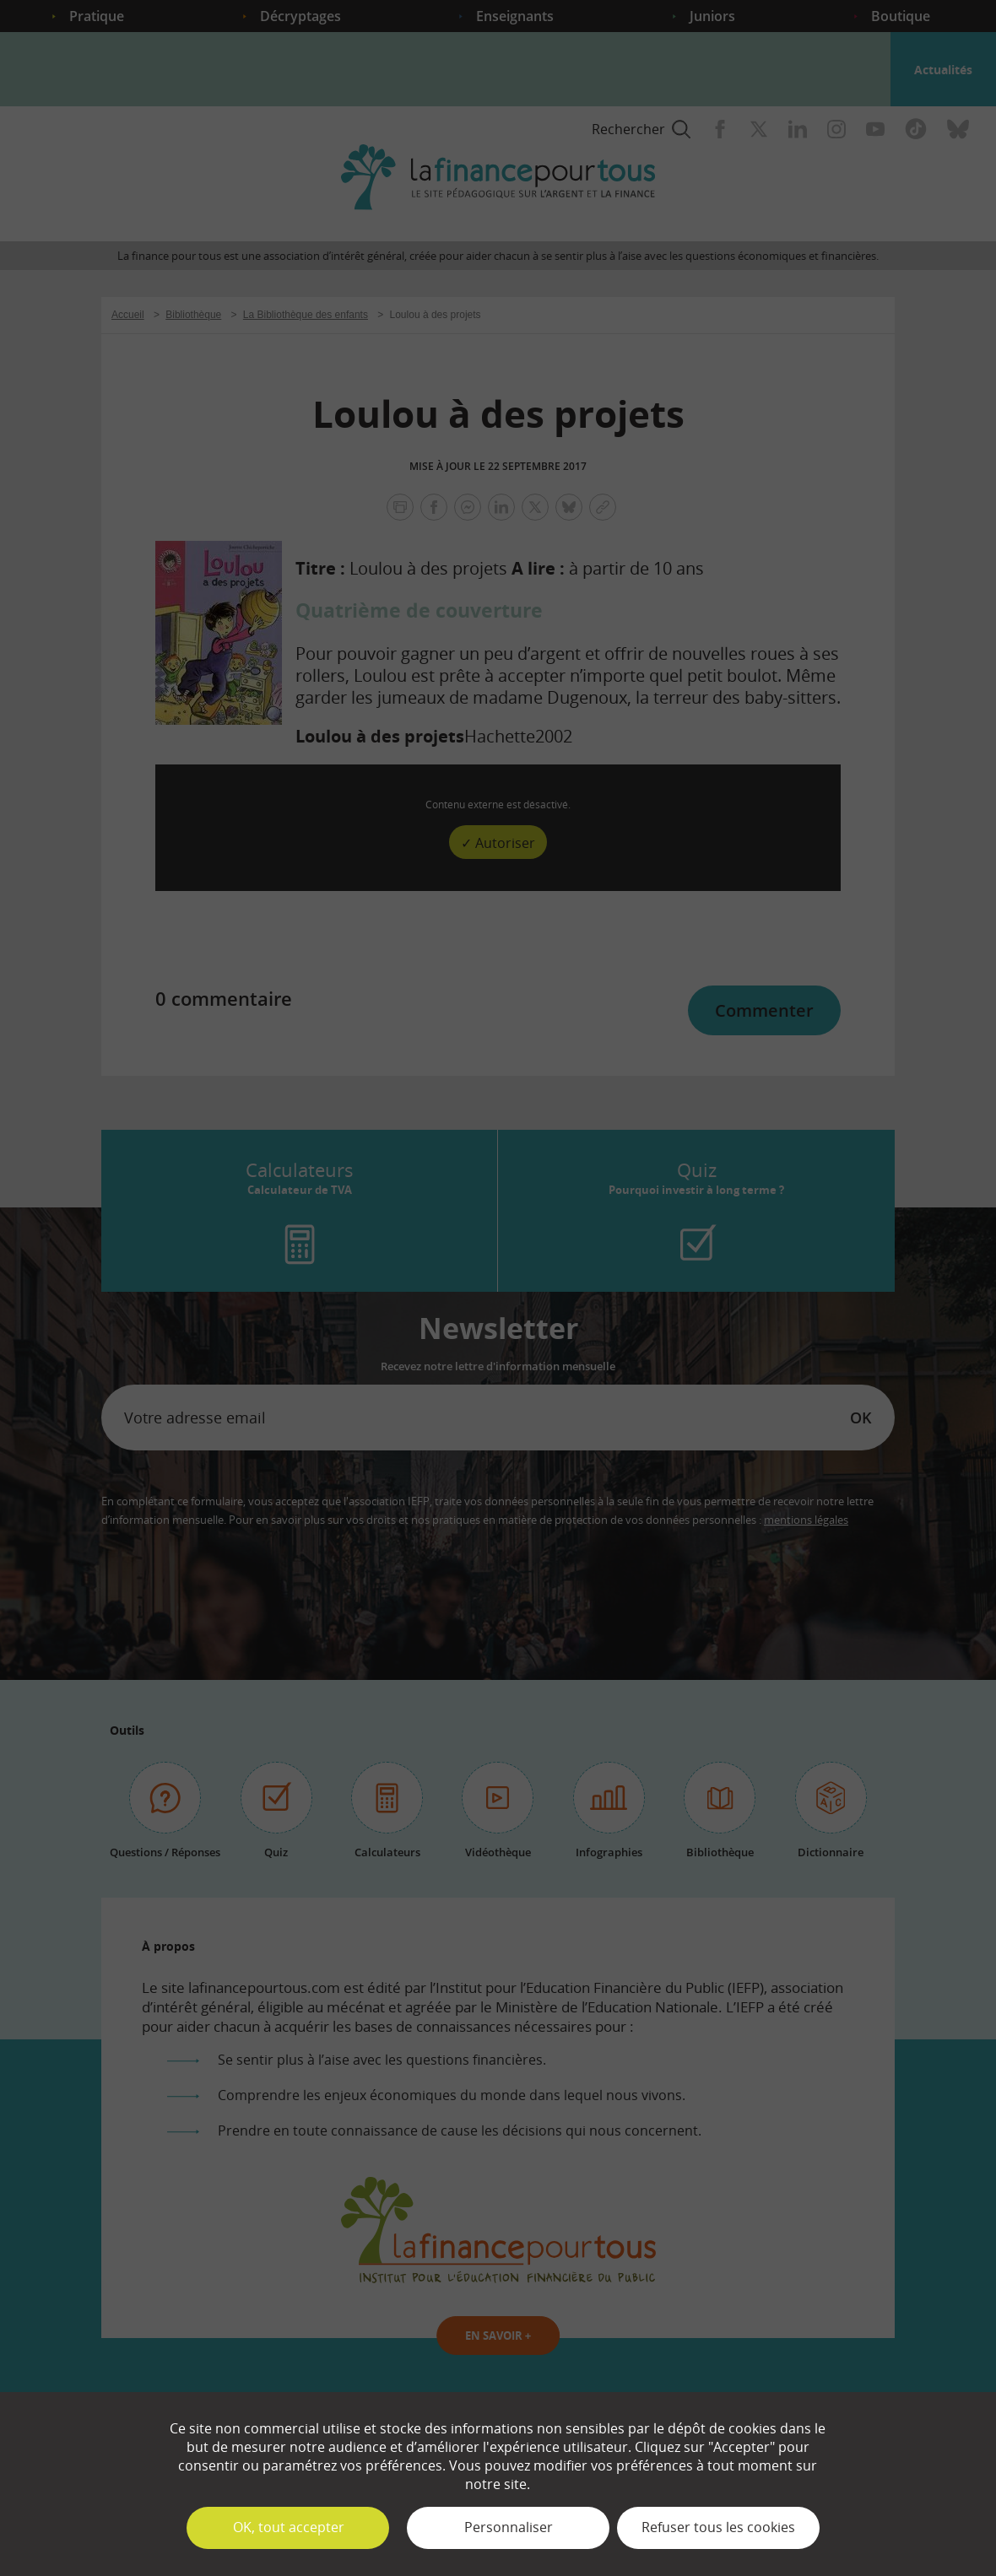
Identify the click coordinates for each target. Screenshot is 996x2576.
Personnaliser (508, 2527)
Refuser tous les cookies (718, 2527)
